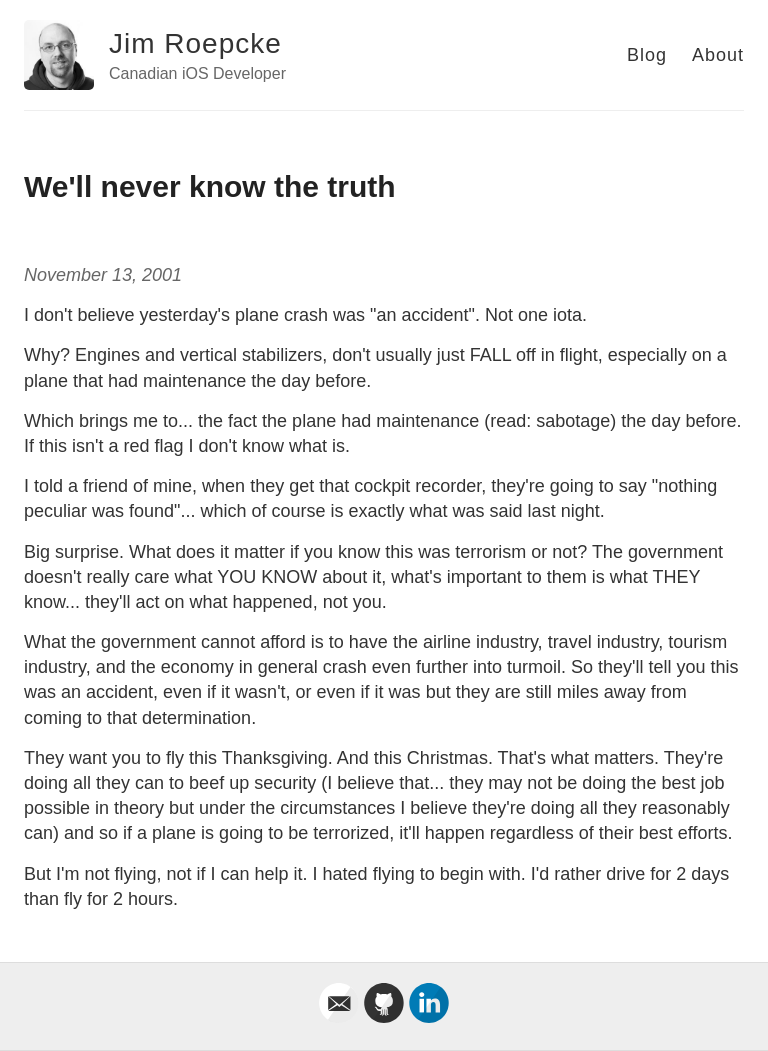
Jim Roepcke (195, 43)
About (718, 55)
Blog (647, 55)
